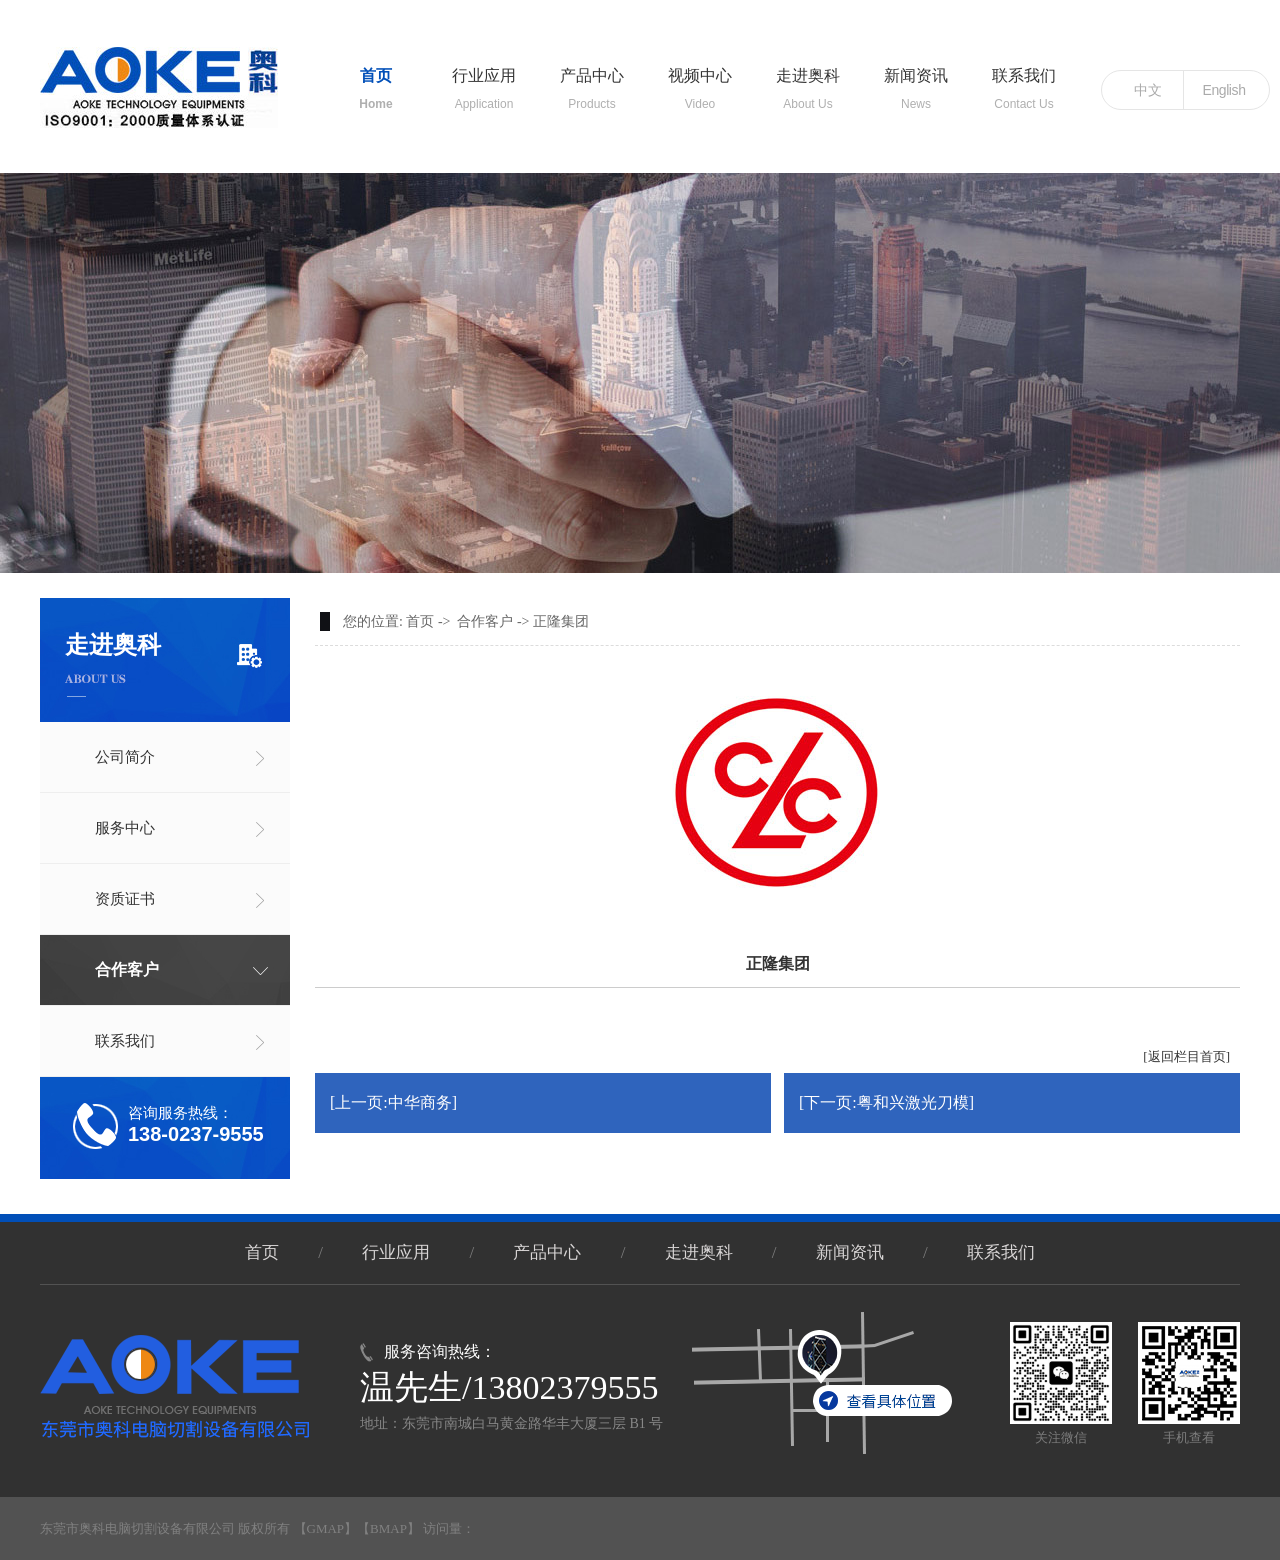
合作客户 (127, 969)
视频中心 (700, 81)
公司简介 (125, 757)
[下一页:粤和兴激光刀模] (886, 1102)
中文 (1148, 90)
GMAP (326, 1528)
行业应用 (484, 81)
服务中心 (125, 828)
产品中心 (592, 81)
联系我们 (1024, 81)
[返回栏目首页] (1186, 1056)
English (1223, 90)
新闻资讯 (916, 81)
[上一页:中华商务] (393, 1102)
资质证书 (125, 899)
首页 (376, 81)
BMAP (388, 1528)
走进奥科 (808, 81)
